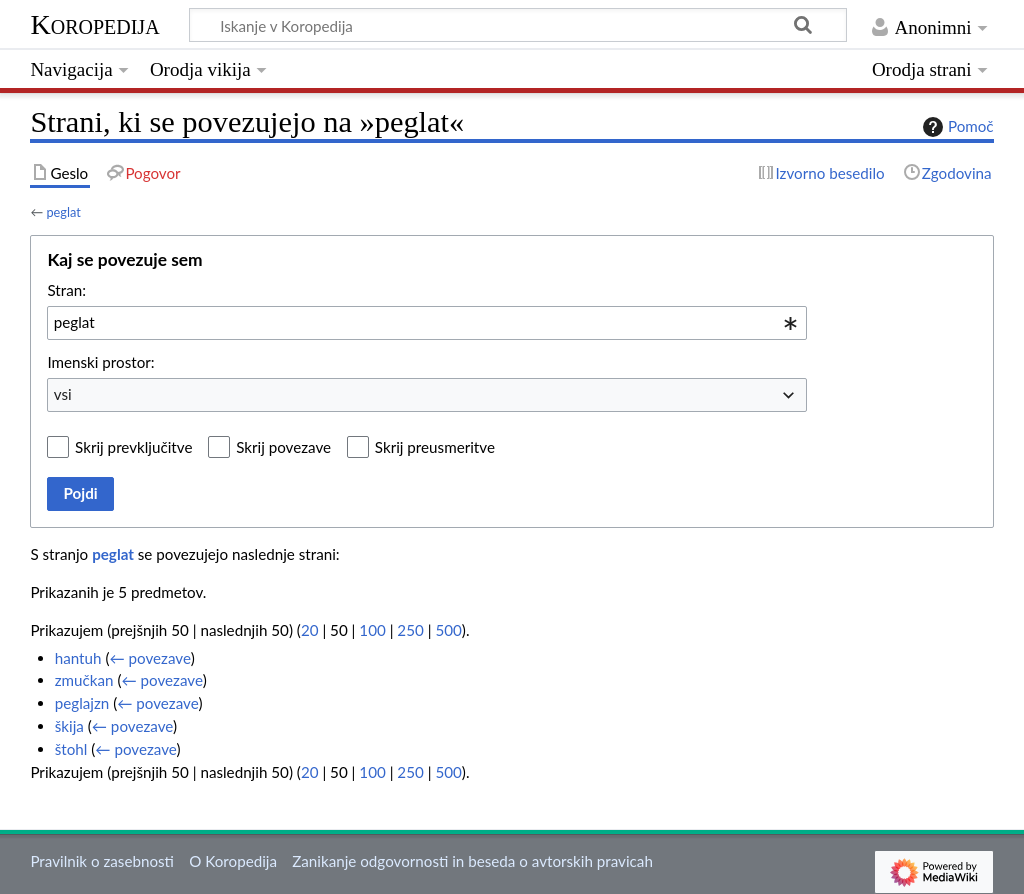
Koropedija (94, 24)
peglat (63, 212)
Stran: (66, 290)
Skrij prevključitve (133, 447)
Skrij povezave (283, 447)
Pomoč (956, 127)
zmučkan (84, 680)
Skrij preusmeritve (435, 447)
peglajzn (82, 703)
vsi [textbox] (63, 394)
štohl (71, 749)
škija (69, 726)
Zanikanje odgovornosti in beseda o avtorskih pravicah (472, 861)
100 (372, 630)
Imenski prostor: (100, 362)
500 (448, 630)
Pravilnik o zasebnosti (102, 861)
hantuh (78, 658)
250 (410, 630)
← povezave (149, 658)
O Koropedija (233, 861)
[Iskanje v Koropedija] (518, 25)
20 (310, 630)
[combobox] (427, 323)
